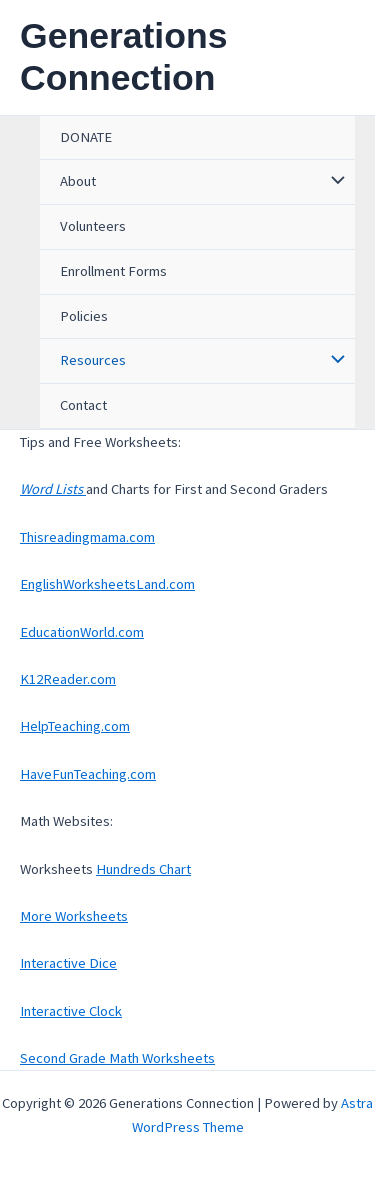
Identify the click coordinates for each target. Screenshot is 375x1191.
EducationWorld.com (82, 632)
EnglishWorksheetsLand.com (107, 584)
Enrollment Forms (113, 271)
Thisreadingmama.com (87, 537)
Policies (84, 316)
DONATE (86, 137)
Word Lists (53, 489)
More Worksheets (74, 916)
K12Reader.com (68, 679)
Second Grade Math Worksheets (117, 1058)
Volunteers (93, 226)
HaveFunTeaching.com (88, 774)
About (78, 181)
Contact (83, 405)
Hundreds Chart (143, 869)
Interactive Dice (68, 963)
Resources (93, 360)
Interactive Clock (71, 1011)
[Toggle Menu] (333, 182)
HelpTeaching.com (75, 726)
